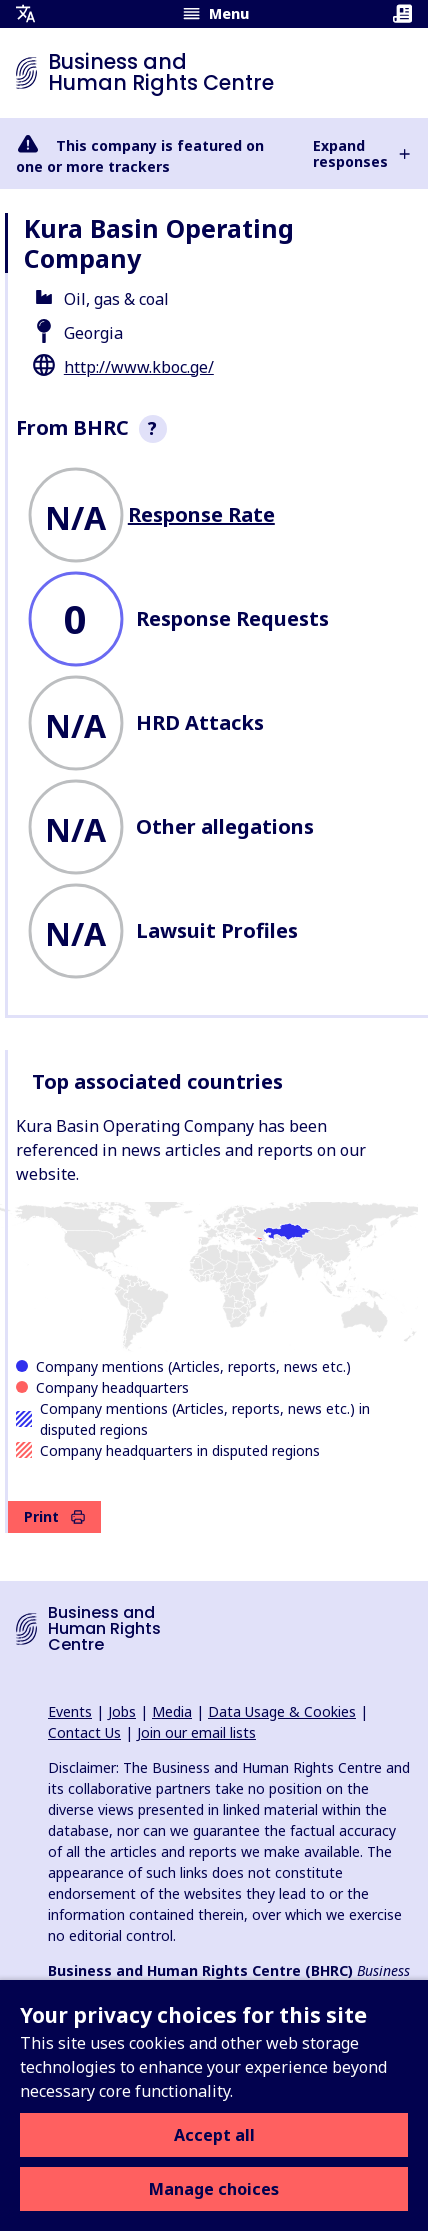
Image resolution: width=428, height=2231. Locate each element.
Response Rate (201, 514)
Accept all (214, 2135)
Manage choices (214, 2189)
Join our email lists (196, 1732)
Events (70, 1711)
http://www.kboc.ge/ (139, 367)
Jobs (122, 1711)
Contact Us (84, 1732)
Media (172, 1711)
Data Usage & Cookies (282, 1711)
